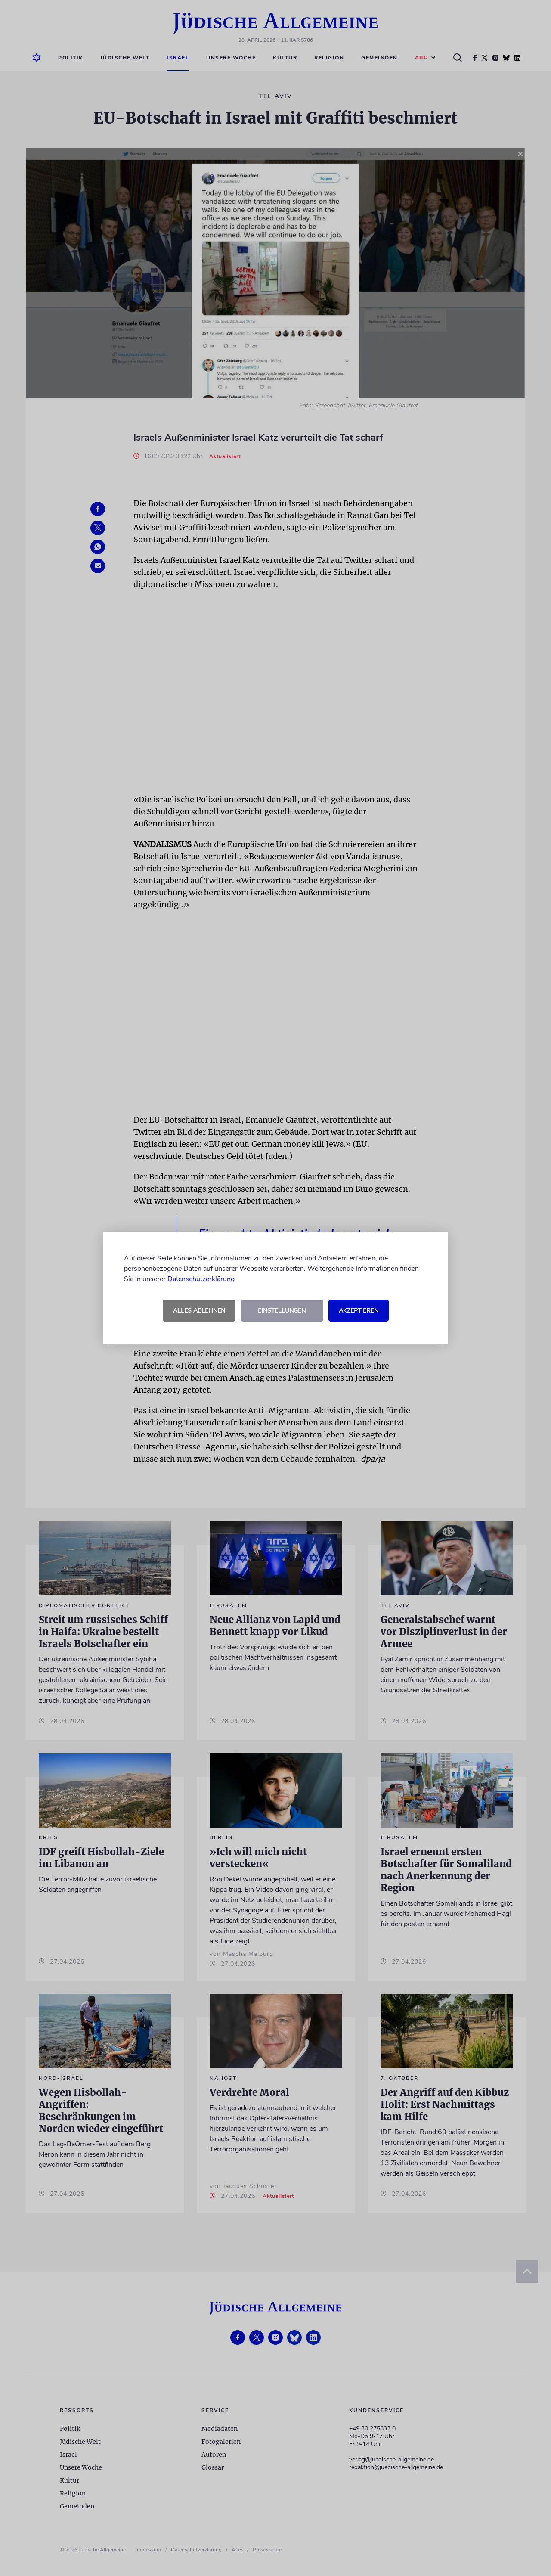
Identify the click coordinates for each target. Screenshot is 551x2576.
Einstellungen (282, 1311)
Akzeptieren (358, 1311)
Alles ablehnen (199, 1311)
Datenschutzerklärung (201, 1279)
